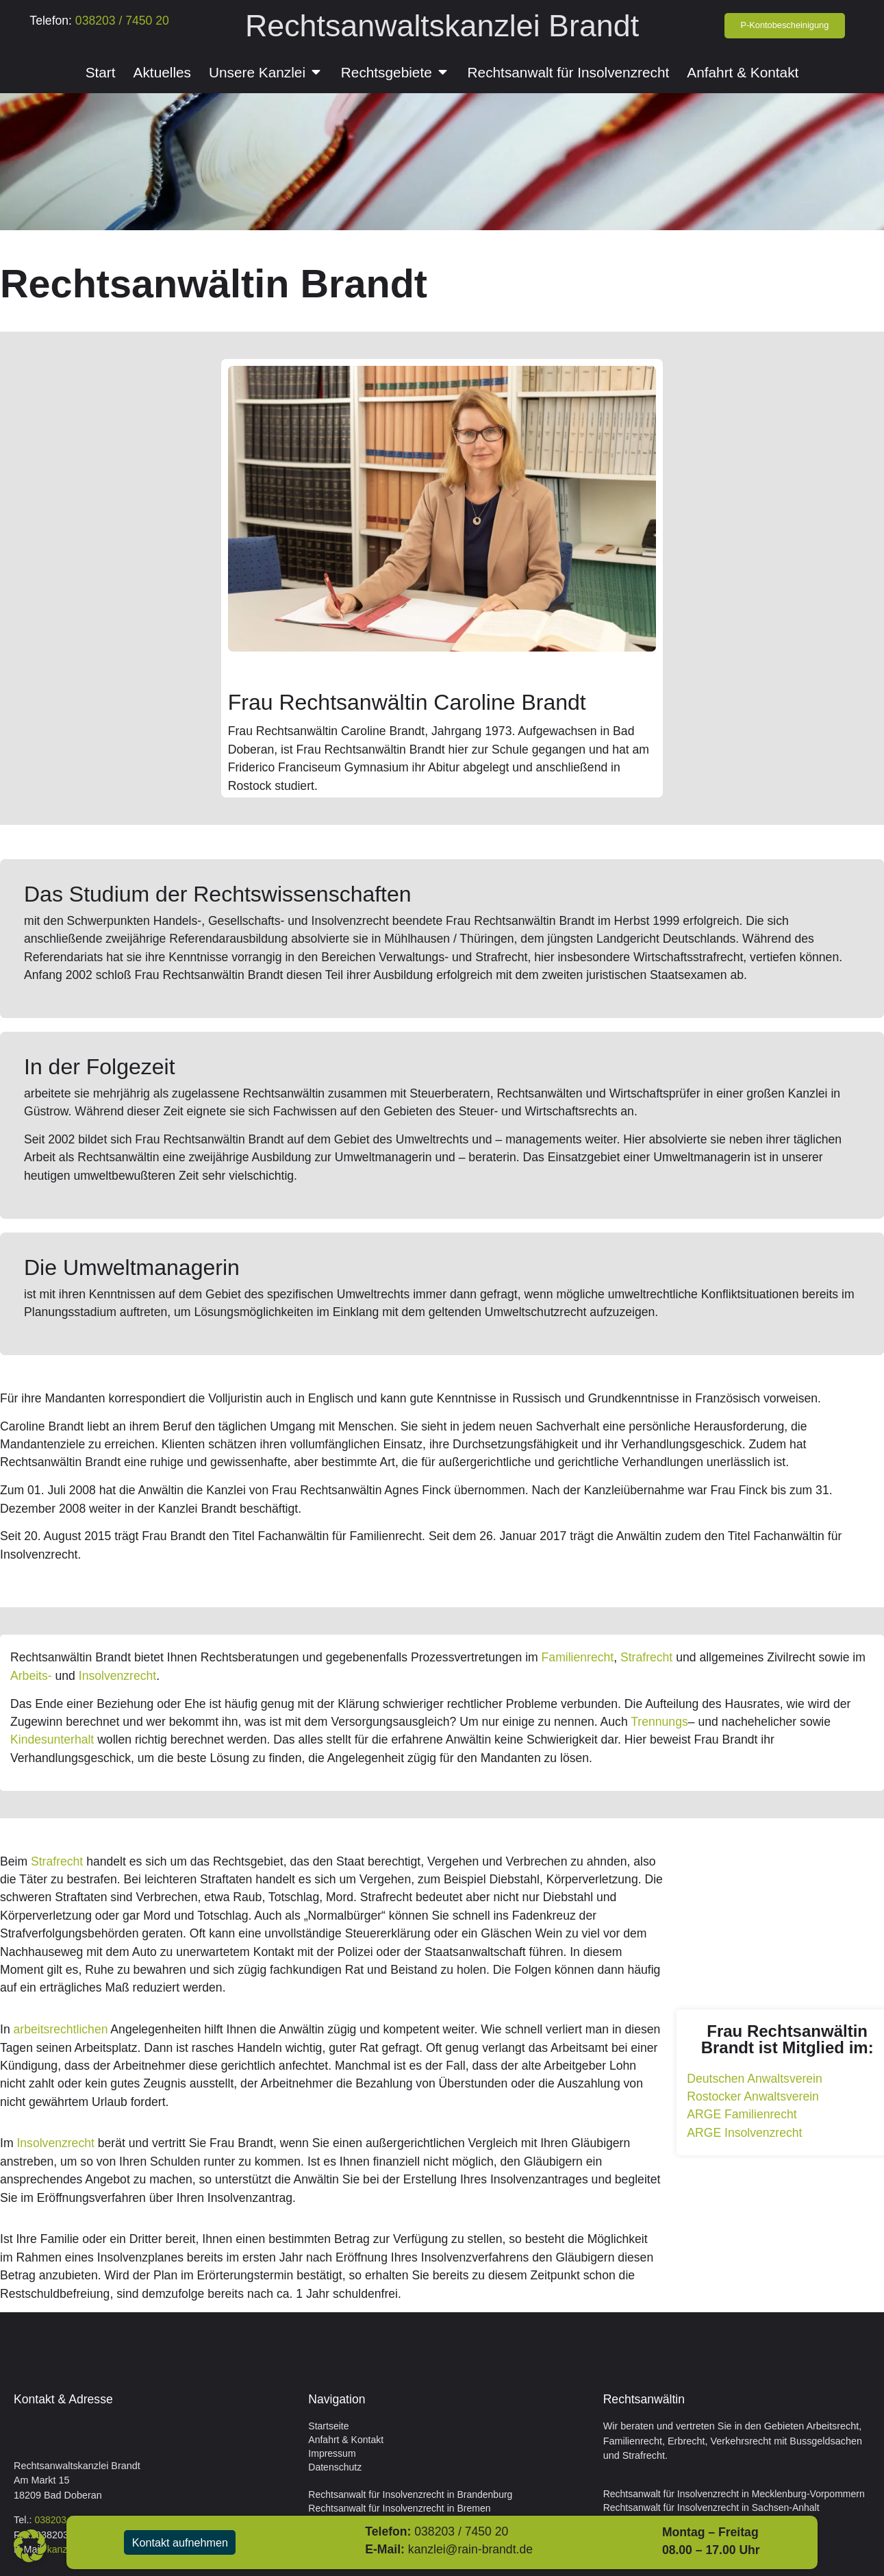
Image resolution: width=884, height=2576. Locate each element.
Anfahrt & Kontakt (345, 2439)
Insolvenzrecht (117, 1676)
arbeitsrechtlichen (61, 2029)
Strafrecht (646, 1657)
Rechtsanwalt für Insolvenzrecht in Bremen (399, 2508)
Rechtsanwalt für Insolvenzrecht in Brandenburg (410, 2494)
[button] (30, 2546)
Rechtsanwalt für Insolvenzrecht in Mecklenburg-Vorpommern (734, 2493)
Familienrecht (578, 1657)
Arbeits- (31, 1676)
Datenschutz (335, 2467)
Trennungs (659, 1722)
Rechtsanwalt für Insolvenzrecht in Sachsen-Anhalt (711, 2507)
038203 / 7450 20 (120, 20)
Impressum (331, 2453)
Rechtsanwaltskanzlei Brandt (442, 25)
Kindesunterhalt (52, 1739)
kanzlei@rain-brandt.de (483, 2549)
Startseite (328, 2425)
